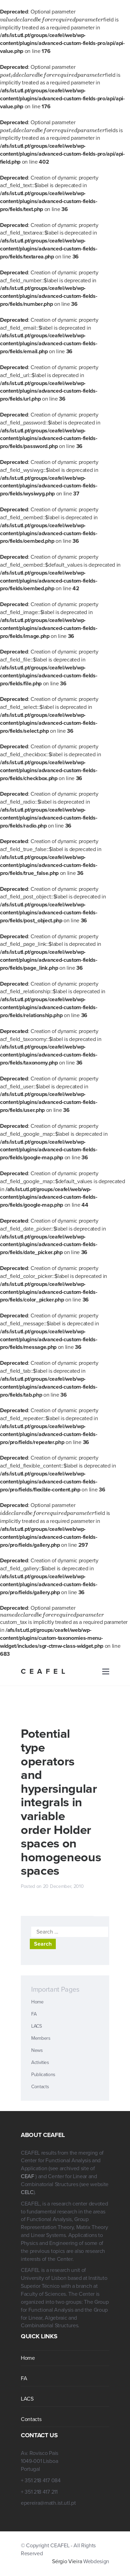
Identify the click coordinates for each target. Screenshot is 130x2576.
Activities (40, 2062)
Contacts (40, 2087)
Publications (43, 2074)
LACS (36, 2026)
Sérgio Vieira (67, 2561)
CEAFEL (45, 1671)
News (37, 2050)
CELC (27, 2192)
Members (41, 2038)
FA (33, 2014)
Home (37, 2002)
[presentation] (51, 20)
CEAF (28, 2176)
